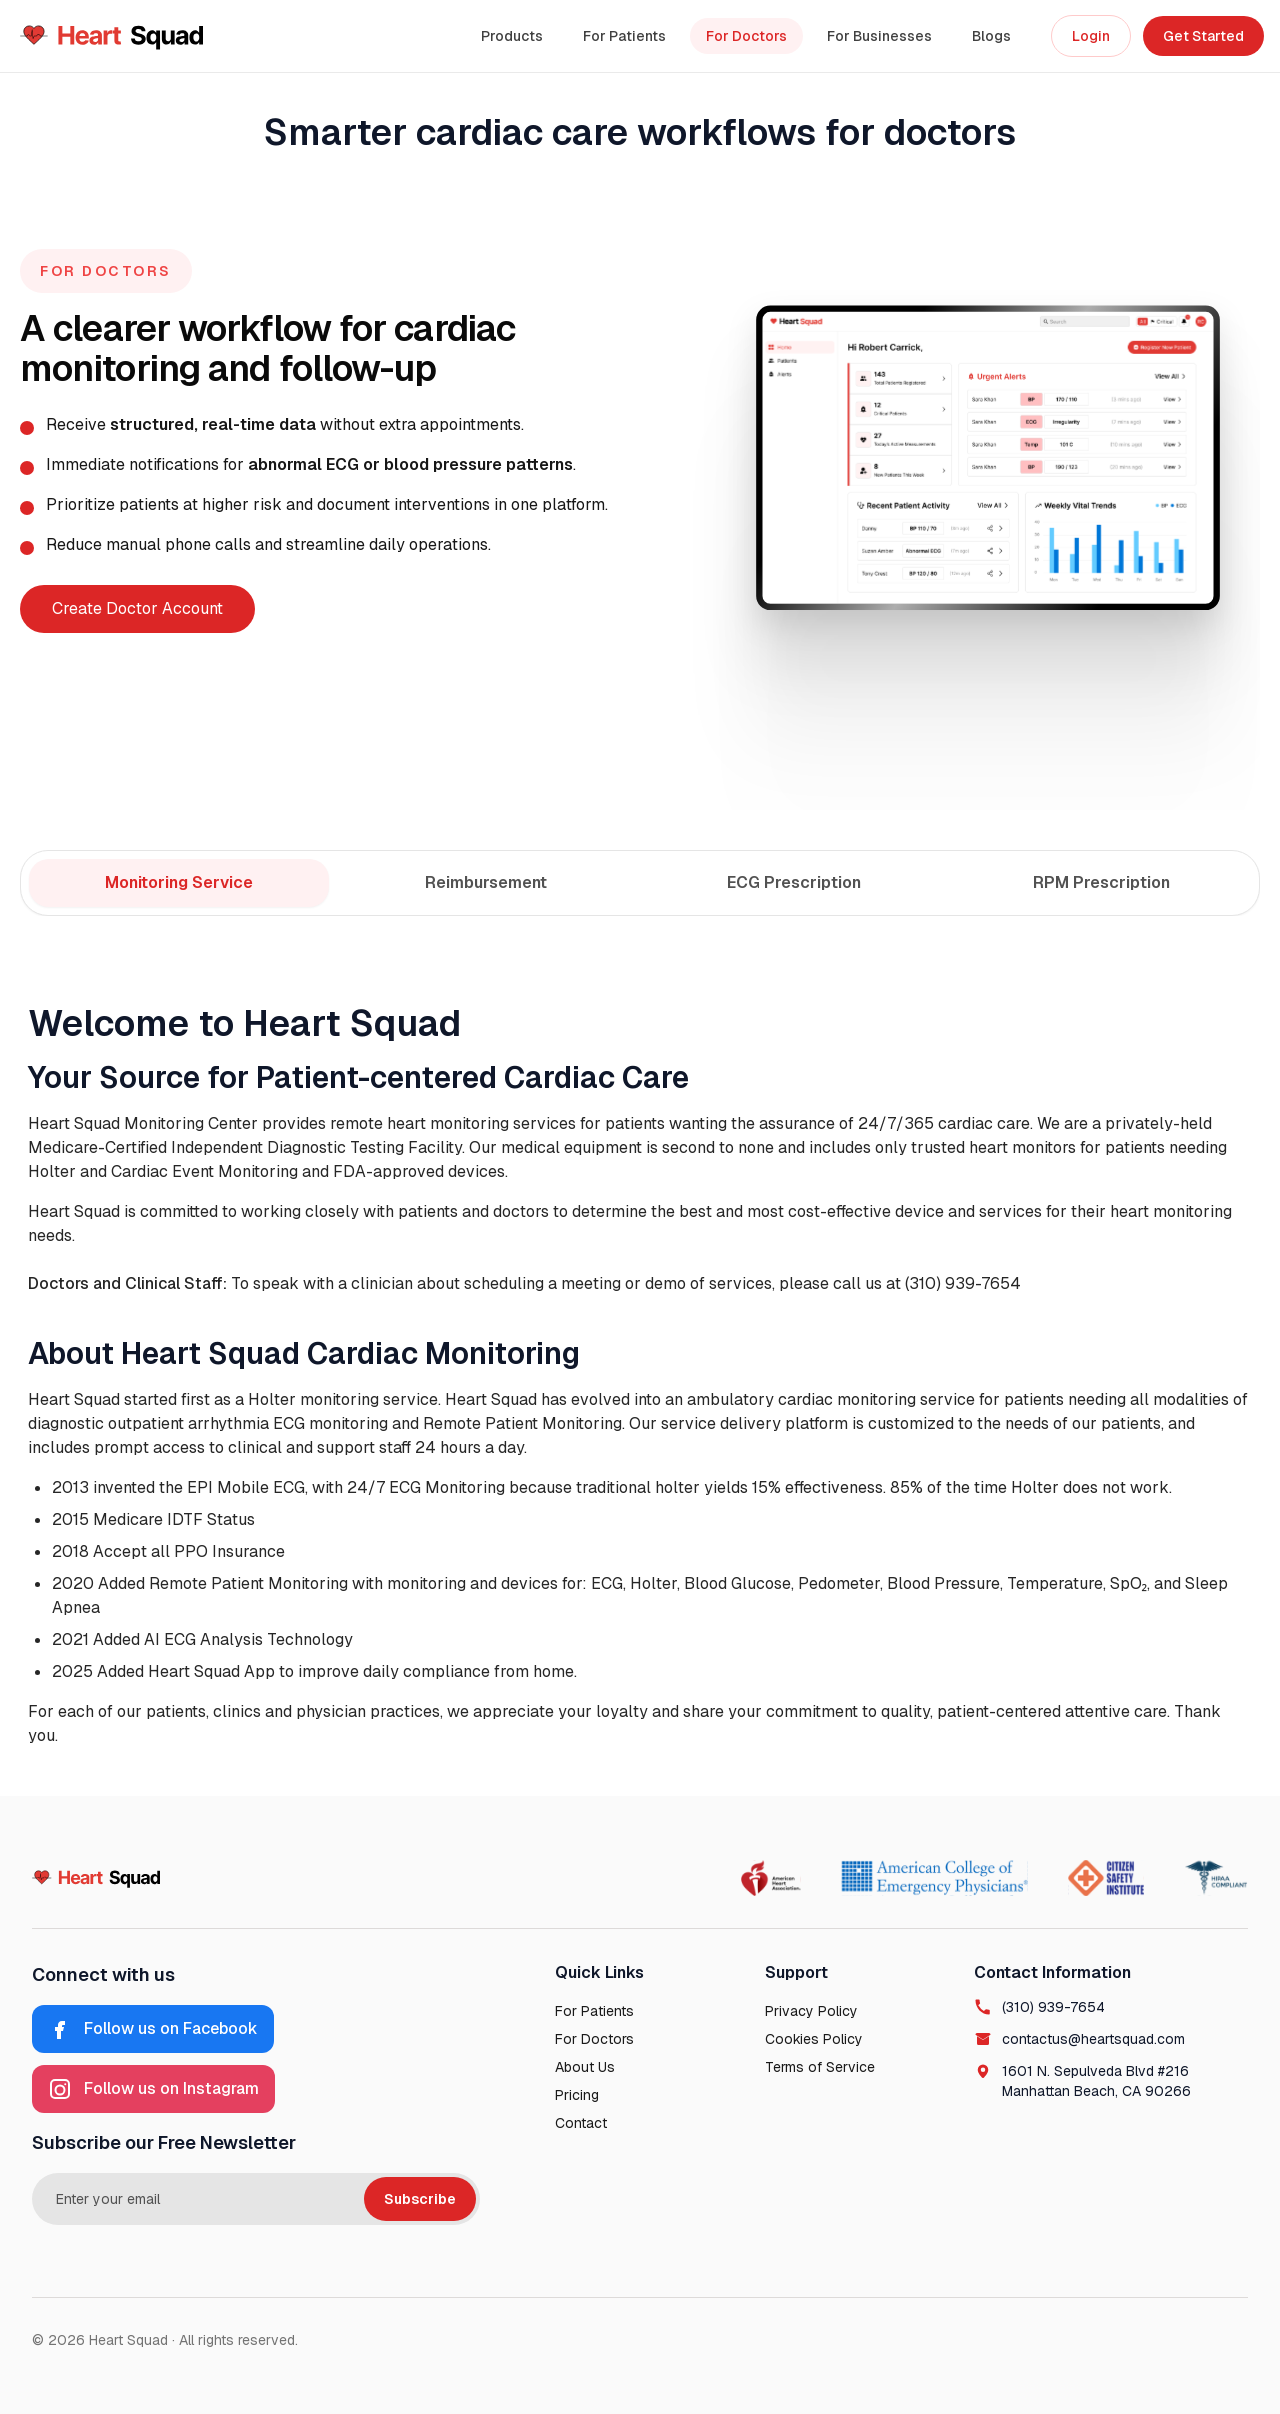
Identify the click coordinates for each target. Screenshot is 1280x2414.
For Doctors (746, 36)
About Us (585, 2067)
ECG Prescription (794, 882)
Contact (581, 2123)
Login (1091, 36)
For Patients (624, 36)
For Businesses (879, 36)
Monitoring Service (179, 882)
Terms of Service (820, 2067)
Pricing (577, 2095)
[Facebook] (153, 2029)
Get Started (1203, 36)
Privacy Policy (811, 2011)
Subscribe (420, 2199)
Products (512, 36)
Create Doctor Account (137, 608)
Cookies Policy (814, 2039)
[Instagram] (153, 2089)
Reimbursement (486, 882)
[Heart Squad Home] (111, 36)
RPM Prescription (1101, 882)
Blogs (991, 36)
